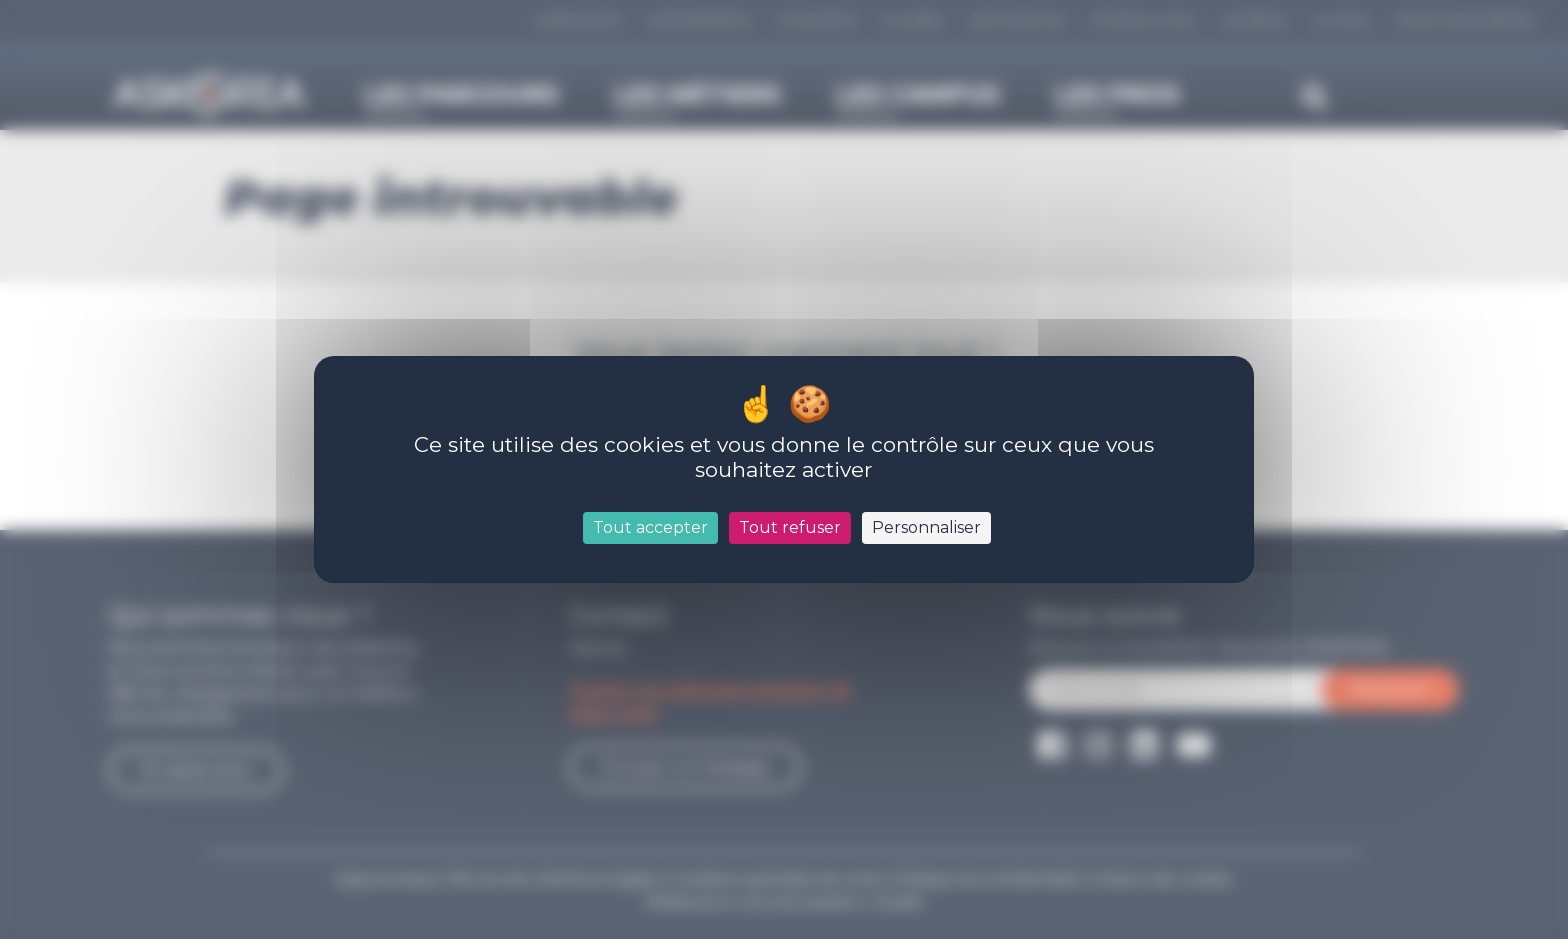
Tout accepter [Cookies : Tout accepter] (650, 527)
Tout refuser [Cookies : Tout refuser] (790, 527)
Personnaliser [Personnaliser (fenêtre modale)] (926, 527)
